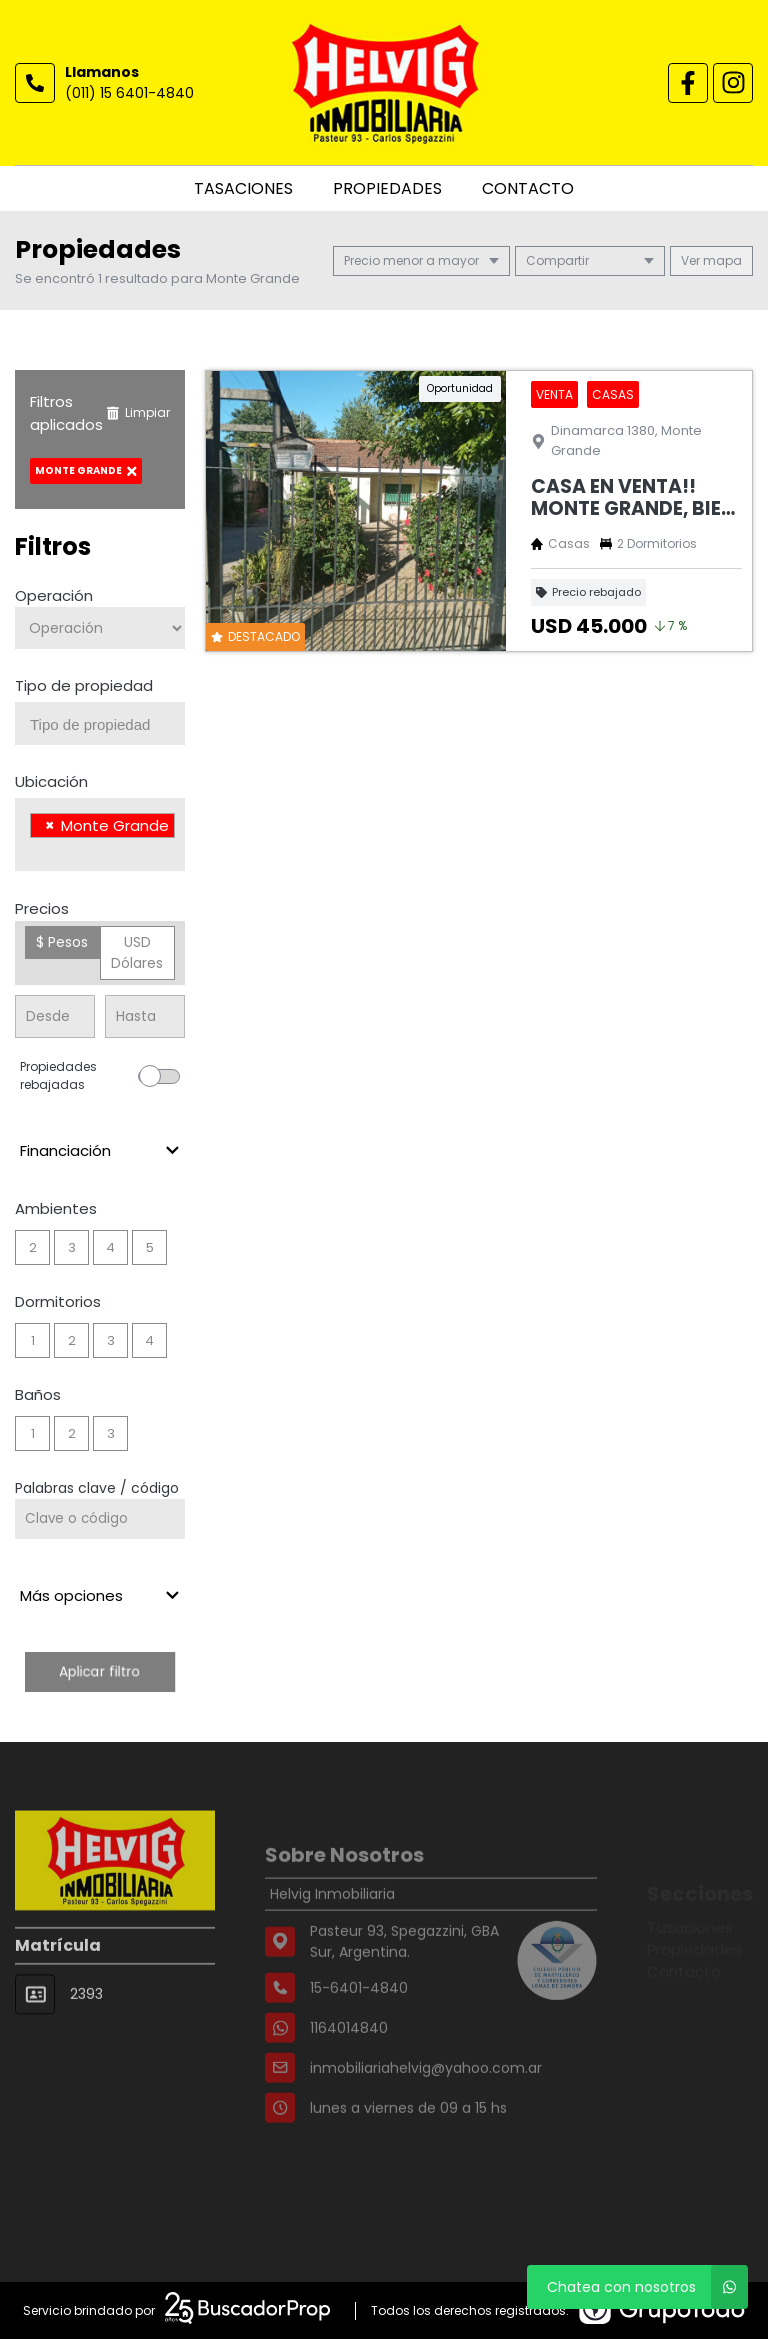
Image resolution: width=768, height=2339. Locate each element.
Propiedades (387, 188)
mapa (711, 260)
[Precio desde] (55, 1016)
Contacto (528, 188)
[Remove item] (50, 825)
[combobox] (100, 723)
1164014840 (349, 2066)
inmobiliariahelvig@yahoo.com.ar (426, 2106)
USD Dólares (137, 952)
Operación (54, 595)
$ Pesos (62, 942)
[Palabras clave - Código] (100, 1519)
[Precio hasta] (145, 1016)
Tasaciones (243, 188)
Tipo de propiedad (84, 685)
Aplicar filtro (100, 1671)
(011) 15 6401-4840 (129, 93)
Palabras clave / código (97, 1488)
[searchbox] (107, 725)
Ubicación (51, 781)
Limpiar (138, 412)
